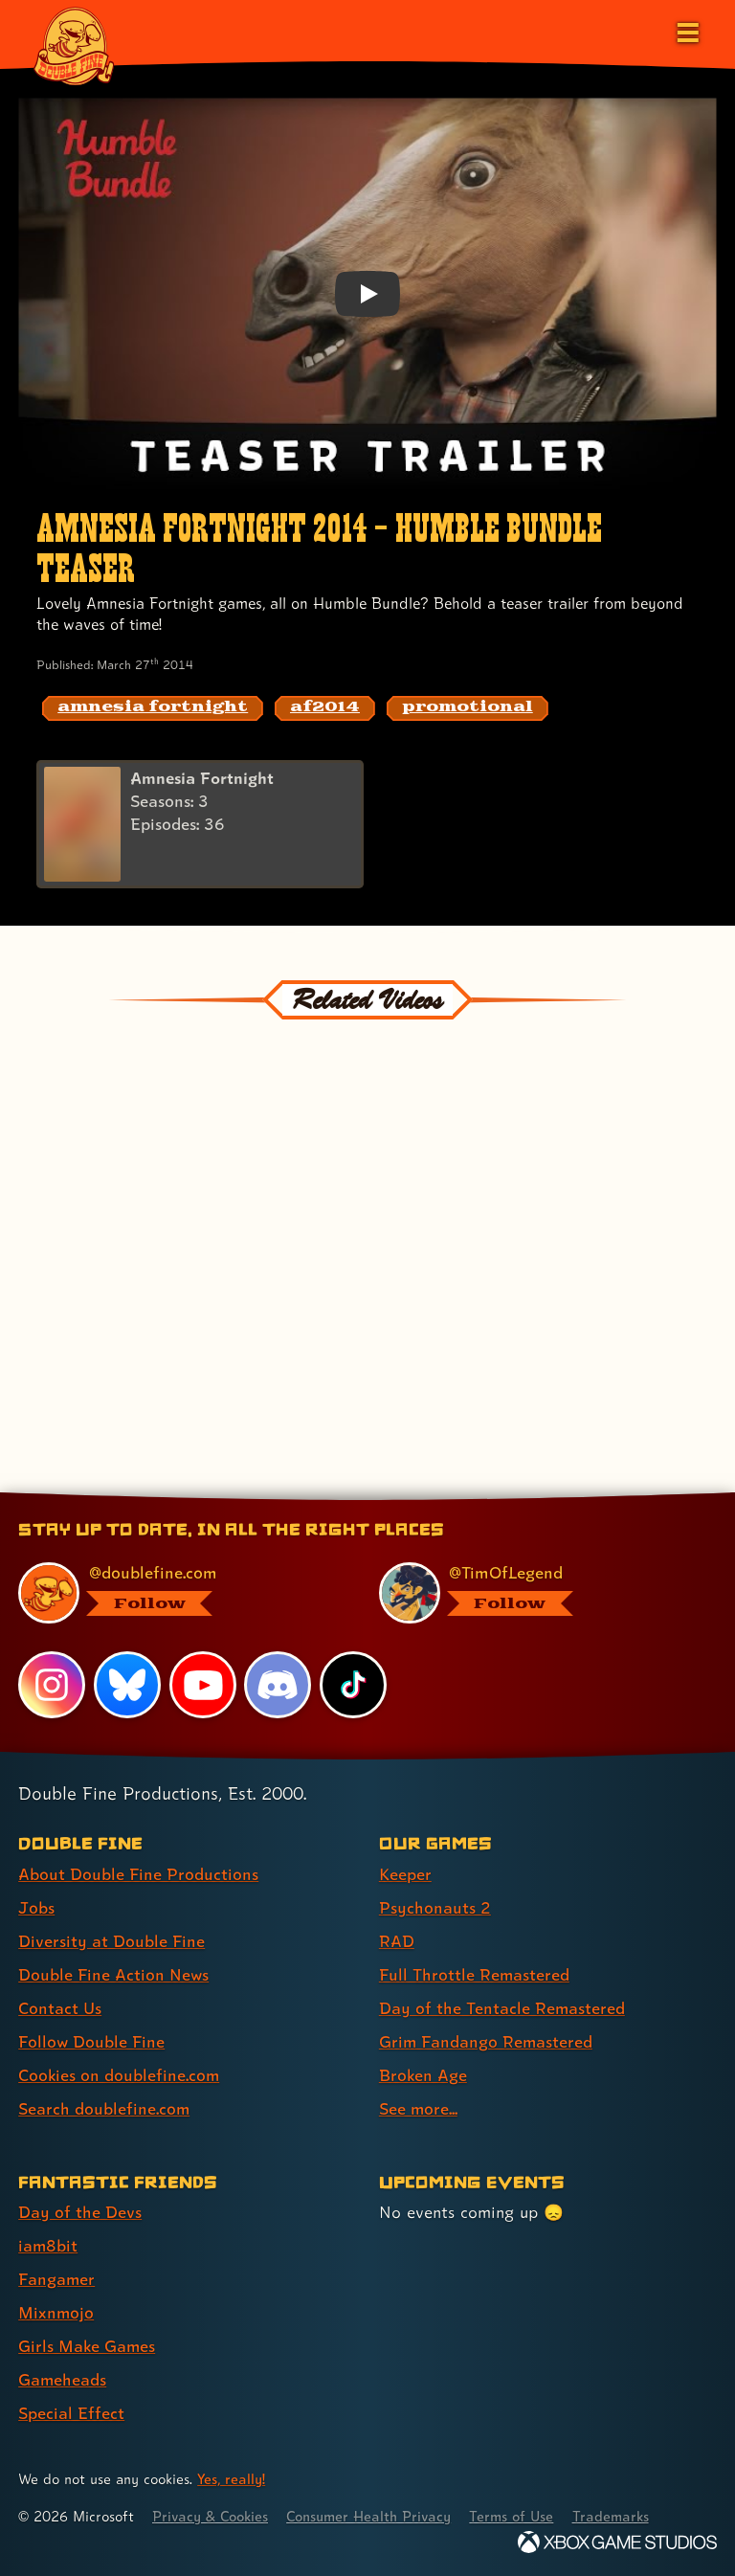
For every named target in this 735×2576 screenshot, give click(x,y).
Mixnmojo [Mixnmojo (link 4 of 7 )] (56, 2312)
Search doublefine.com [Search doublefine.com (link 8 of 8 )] (104, 2108)
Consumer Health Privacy (373, 2516)
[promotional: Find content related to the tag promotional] (467, 708)
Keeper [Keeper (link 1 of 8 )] (405, 1874)
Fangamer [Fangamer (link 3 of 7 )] (57, 2279)
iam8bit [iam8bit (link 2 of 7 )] (48, 2245)
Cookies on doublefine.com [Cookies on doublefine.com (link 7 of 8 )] (119, 2075)
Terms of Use (519, 2516)
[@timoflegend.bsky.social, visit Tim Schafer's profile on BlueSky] (536, 1593)
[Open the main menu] (686, 30)
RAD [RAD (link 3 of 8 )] (396, 1941)
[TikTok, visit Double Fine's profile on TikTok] (353, 1683)
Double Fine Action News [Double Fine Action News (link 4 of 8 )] (114, 1974)
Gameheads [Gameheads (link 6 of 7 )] (62, 2379)
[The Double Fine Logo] (74, 45)
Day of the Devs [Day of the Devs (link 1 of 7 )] (80, 2212)
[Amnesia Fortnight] (200, 824)
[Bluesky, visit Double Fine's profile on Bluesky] (127, 1683)
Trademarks (619, 2516)
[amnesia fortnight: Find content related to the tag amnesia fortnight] (152, 708)
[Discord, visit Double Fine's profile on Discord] (278, 1683)
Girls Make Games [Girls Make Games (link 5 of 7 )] (87, 2346)
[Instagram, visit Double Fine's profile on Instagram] (51, 1683)
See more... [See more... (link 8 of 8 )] (418, 2108)
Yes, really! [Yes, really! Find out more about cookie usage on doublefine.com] (231, 2479)
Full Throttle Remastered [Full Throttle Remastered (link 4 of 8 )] (474, 1974)
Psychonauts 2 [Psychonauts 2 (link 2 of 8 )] (435, 1907)
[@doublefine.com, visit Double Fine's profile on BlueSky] (175, 1593)
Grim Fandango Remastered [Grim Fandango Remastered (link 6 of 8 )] (486, 2041)
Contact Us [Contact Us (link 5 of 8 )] (59, 2008)
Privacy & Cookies (212, 2516)
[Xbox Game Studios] (617, 2542)
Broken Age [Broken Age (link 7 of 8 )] (423, 2075)
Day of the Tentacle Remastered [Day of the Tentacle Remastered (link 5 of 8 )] (502, 2008)
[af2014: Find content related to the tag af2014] (325, 708)
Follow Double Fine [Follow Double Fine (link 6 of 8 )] (92, 2041)
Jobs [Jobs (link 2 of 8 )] (36, 1907)
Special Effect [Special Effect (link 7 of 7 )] (71, 2413)
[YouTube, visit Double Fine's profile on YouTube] (202, 1683)
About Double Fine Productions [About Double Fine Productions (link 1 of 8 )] (138, 1874)
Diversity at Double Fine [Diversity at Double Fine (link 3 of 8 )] (111, 1941)
